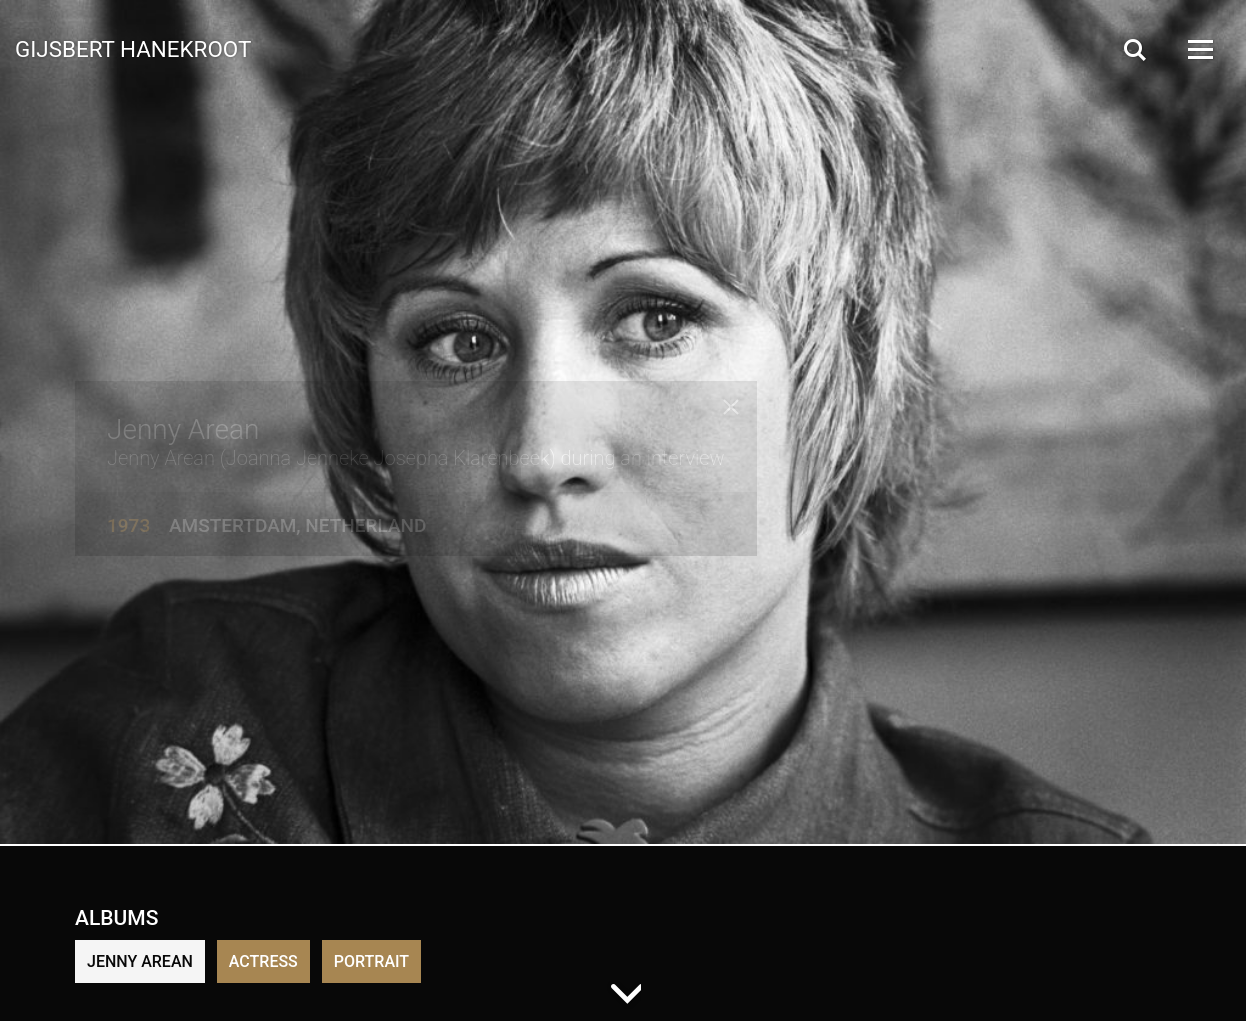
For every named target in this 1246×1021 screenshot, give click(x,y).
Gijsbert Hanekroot (133, 48)
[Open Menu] (1199, 49)
